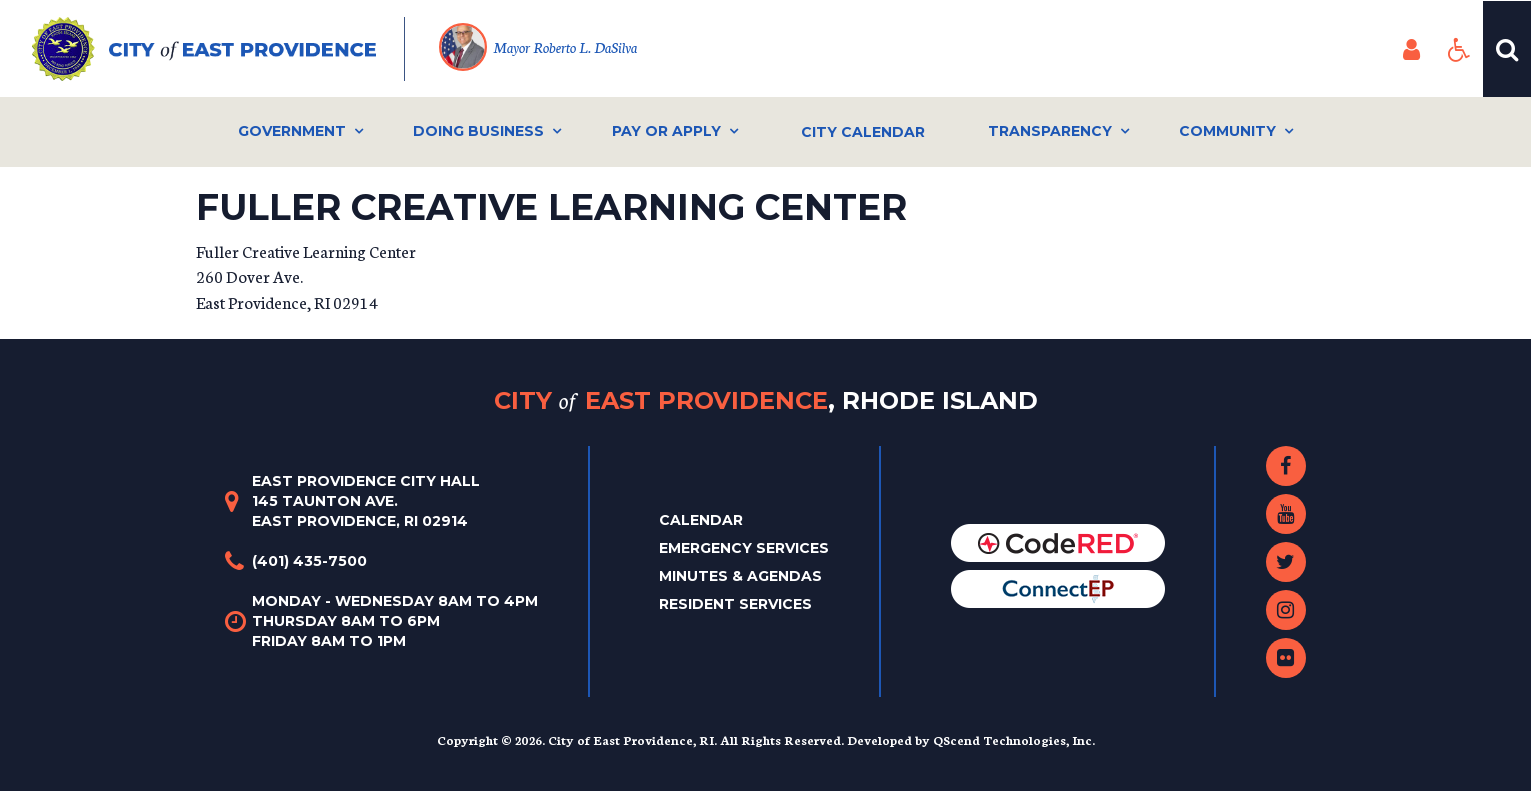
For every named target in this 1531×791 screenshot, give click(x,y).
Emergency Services (744, 548)
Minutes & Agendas (740, 576)
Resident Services (735, 604)
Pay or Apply (666, 131)
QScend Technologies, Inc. (1014, 739)
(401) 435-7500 (309, 561)
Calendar (701, 520)
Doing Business (478, 131)
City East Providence (766, 400)
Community (1227, 131)
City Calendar (863, 132)
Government (292, 131)
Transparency (1050, 131)
